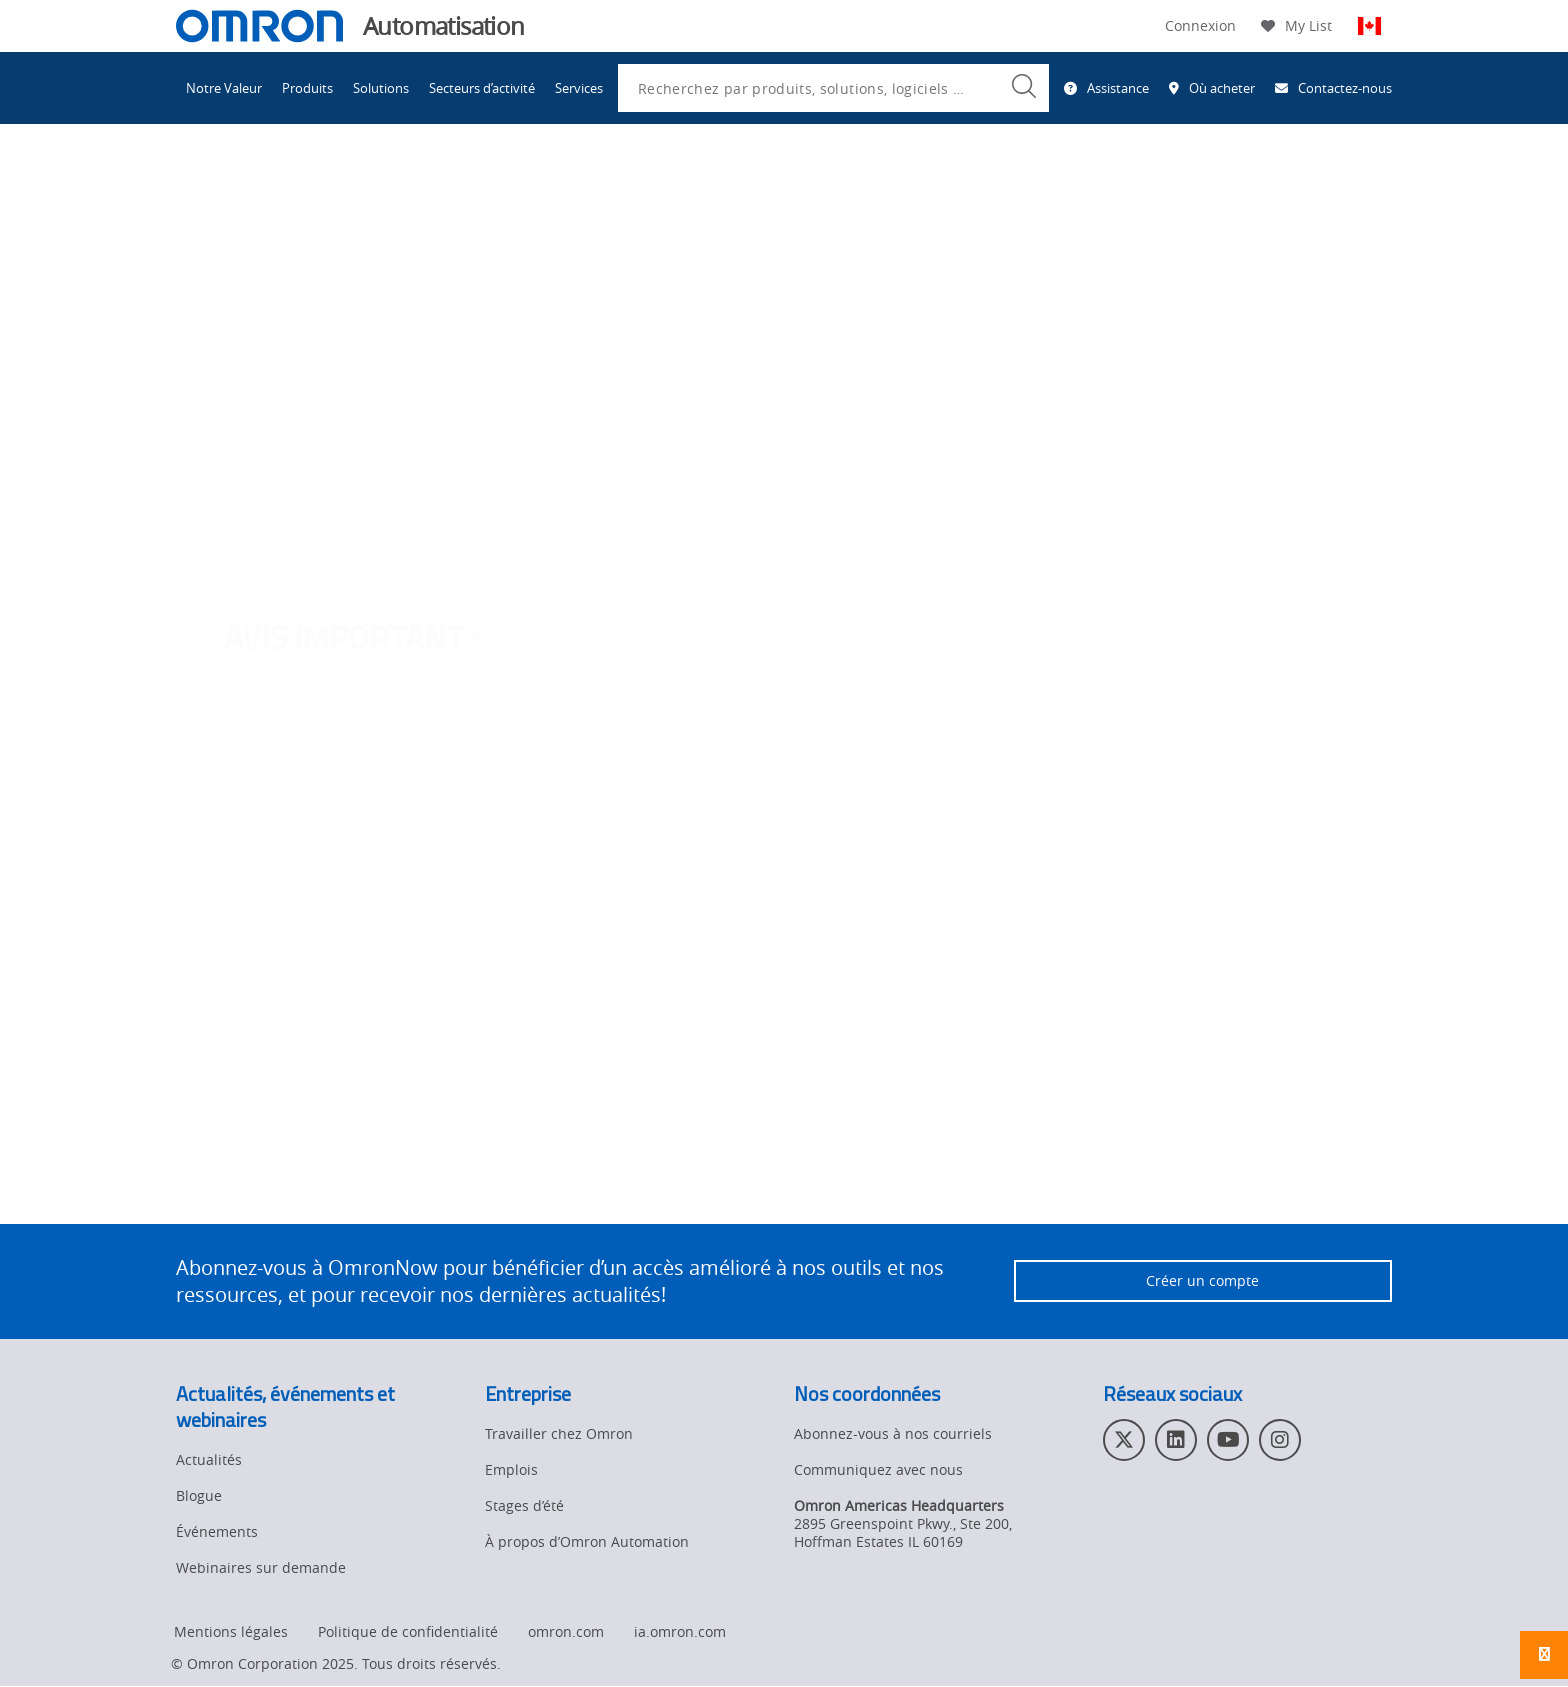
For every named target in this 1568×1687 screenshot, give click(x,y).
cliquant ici (709, 505)
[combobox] (833, 88)
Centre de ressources (436, 187)
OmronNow (1252, 477)
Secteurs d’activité (482, 88)
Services (579, 88)
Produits (307, 88)
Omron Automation (240, 187)
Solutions (381, 88)
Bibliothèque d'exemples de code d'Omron (680, 187)
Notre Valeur (224, 88)
